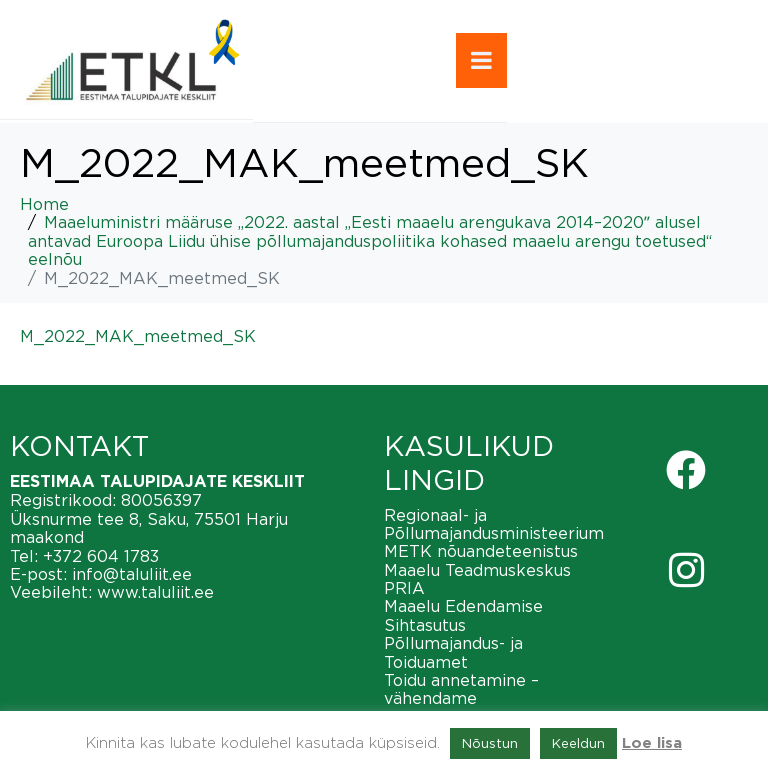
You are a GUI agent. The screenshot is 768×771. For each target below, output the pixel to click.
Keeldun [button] (578, 743)
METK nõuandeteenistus (481, 551)
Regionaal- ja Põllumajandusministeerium (494, 524)
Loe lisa (652, 743)
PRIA (404, 588)
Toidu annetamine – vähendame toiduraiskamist (461, 698)
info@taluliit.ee (132, 574)
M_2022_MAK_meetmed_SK (138, 336)
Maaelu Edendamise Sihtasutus (463, 615)
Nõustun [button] (490, 743)
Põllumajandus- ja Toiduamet (453, 652)
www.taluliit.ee (155, 592)
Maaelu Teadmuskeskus (477, 570)
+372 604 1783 (101, 556)
